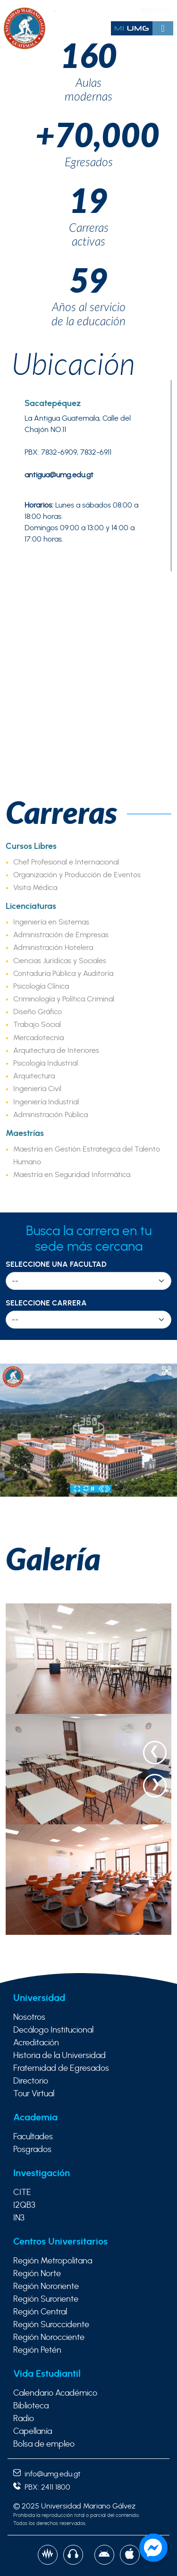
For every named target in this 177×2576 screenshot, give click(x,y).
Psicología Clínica (41, 986)
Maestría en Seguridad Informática (71, 1174)
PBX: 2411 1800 (41, 2487)
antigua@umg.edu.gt (59, 475)
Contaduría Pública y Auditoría (63, 973)
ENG (164, 11)
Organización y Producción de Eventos (77, 875)
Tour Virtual (33, 2094)
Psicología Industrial (45, 1063)
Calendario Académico (55, 2393)
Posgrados (32, 2149)
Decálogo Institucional (53, 2030)
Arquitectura (34, 1076)
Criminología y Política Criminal (63, 999)
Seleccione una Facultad (56, 1264)
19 (88, 200)
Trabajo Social (37, 1024)
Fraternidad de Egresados (61, 2068)
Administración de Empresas (61, 935)
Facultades (33, 2137)
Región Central (40, 2312)
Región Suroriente (45, 2299)
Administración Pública (50, 1115)
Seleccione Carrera (46, 1303)
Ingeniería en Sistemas (51, 922)
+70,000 (88, 134)
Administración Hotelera (53, 947)
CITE (22, 2192)
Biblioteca (31, 2406)
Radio (23, 2419)
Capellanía (32, 2431)
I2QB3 (24, 2205)
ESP (147, 11)
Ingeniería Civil (37, 1089)
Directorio (30, 2081)
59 (88, 280)
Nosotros (29, 2017)
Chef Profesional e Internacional (66, 862)
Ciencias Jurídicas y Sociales (59, 961)
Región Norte (37, 2274)
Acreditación (36, 2043)
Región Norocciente (48, 2337)
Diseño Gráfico (37, 1012)
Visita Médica (35, 887)
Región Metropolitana (52, 2261)
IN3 (19, 2218)
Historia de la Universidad (59, 2055)
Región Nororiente (46, 2286)
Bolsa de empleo (44, 2444)
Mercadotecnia (38, 1038)
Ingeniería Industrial (46, 1102)
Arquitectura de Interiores (56, 1050)
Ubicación (73, 363)
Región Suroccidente (51, 2325)
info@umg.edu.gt (47, 2474)
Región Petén (37, 2350)
